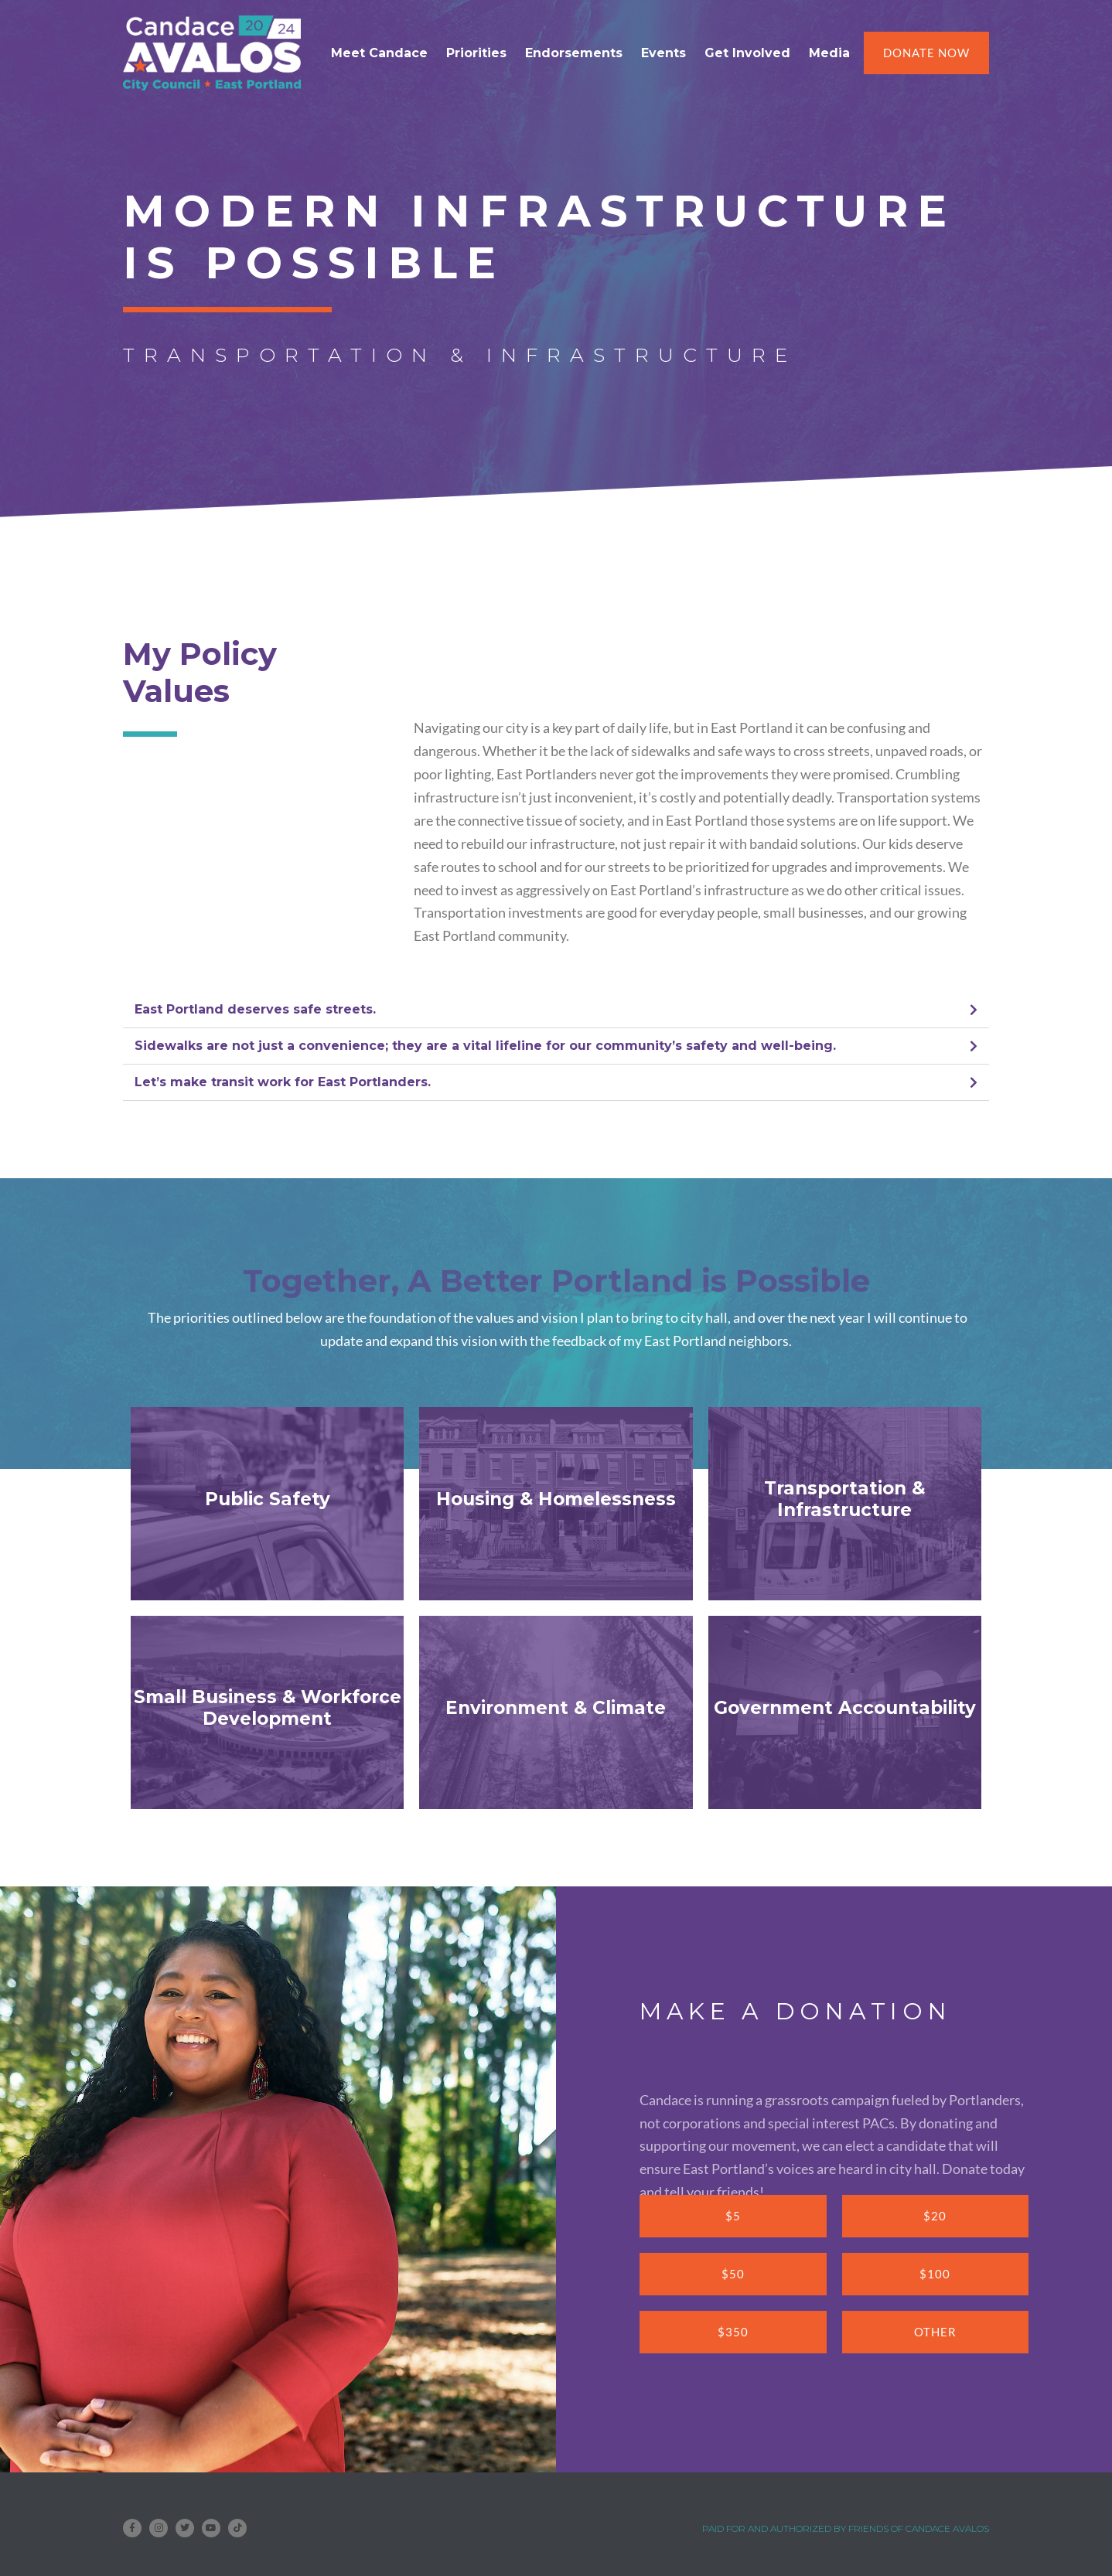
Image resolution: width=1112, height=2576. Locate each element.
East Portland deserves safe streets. (255, 1009)
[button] (556, 1010)
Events (663, 53)
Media (829, 53)
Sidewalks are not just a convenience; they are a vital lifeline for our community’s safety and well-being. (485, 1045)
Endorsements (574, 53)
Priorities (476, 53)
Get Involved (747, 53)
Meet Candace (379, 53)
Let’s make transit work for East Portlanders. (283, 1082)
